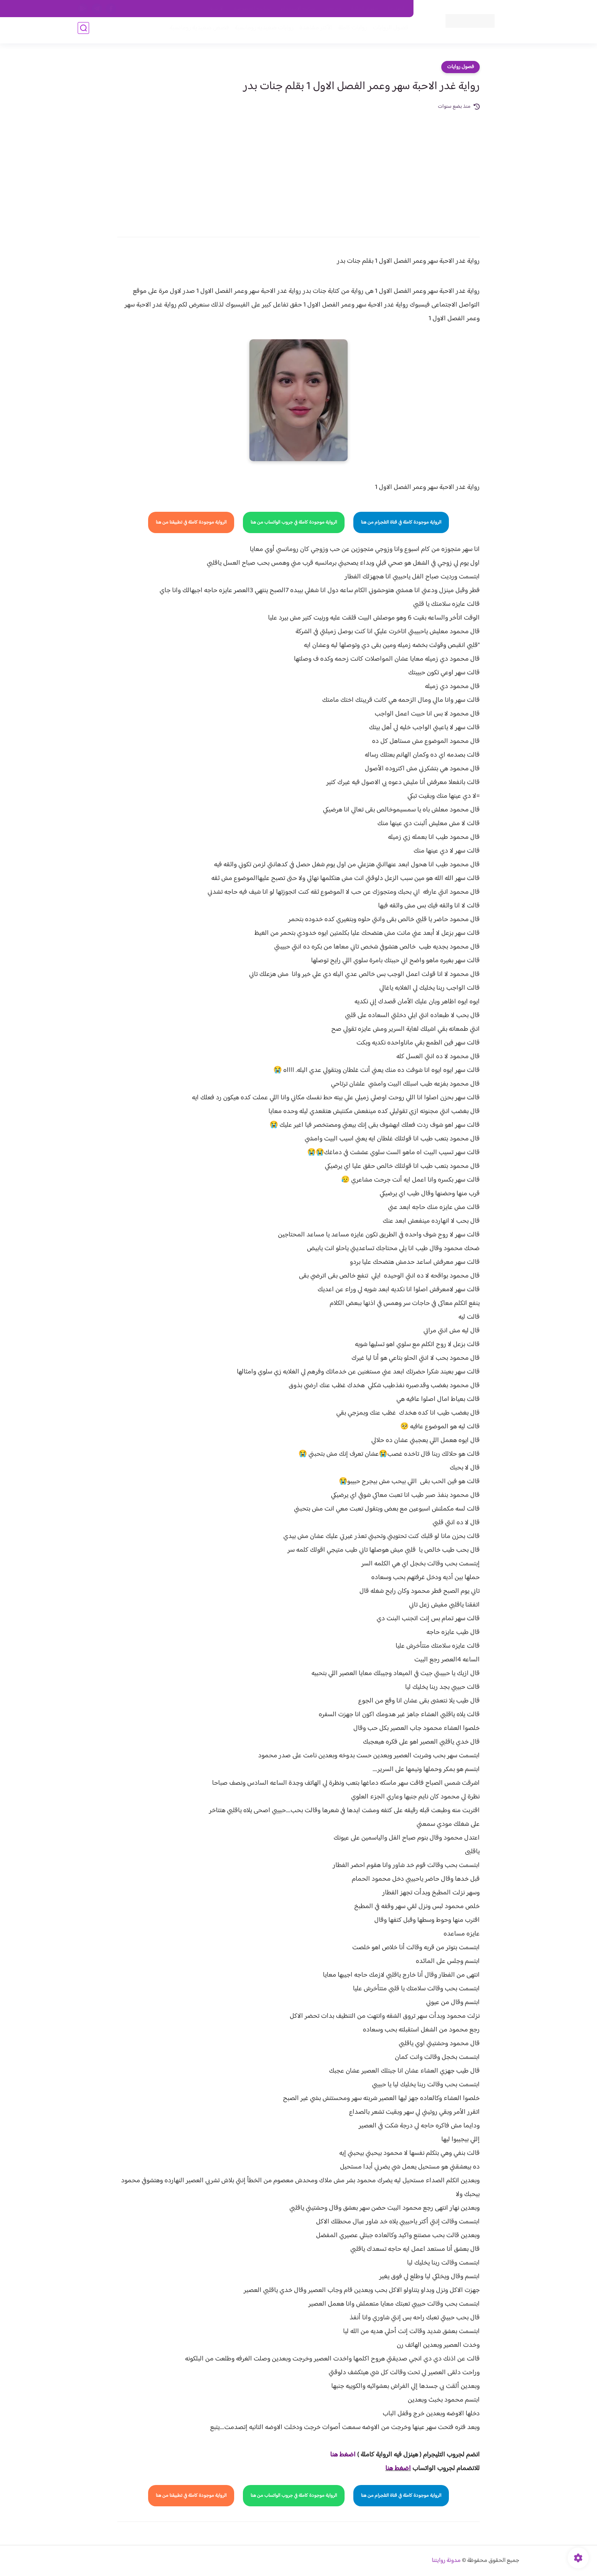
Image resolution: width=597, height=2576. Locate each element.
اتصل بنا (396, 8)
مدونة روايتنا (446, 2560)
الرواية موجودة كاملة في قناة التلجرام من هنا (401, 522)
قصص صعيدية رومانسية (196, 31)
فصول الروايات (387, 31)
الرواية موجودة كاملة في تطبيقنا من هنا (191, 522)
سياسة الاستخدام (298, 8)
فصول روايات (460, 67)
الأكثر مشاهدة (312, 31)
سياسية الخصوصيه (252, 8)
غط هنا (339, 2455)
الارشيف (216, 8)
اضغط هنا (398, 2468)
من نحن (333, 8)
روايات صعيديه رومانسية (261, 31)
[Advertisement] (298, 168)
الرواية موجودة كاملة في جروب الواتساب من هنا (294, 522)
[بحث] (83, 31)
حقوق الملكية (364, 8)
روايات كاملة (349, 31)
